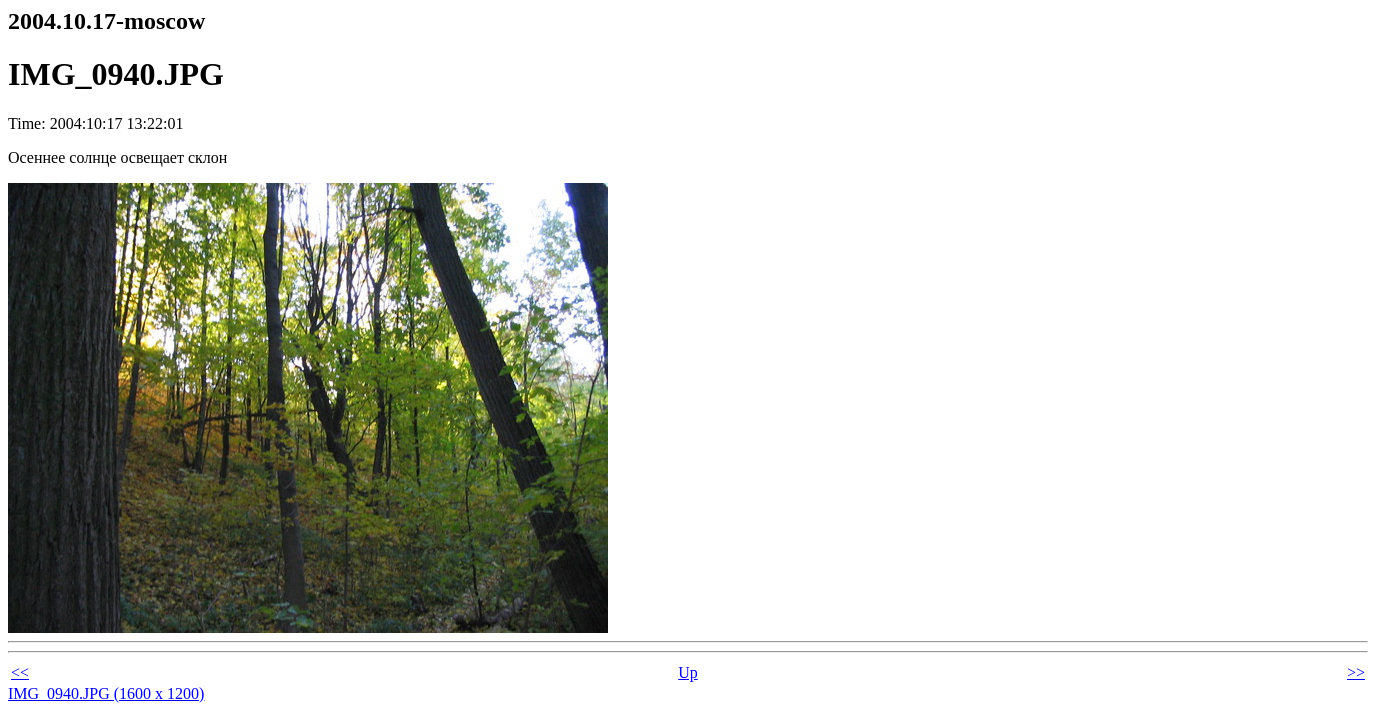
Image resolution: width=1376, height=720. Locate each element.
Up (688, 672)
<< (20, 672)
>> (1356, 672)
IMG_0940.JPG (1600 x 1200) (106, 693)
